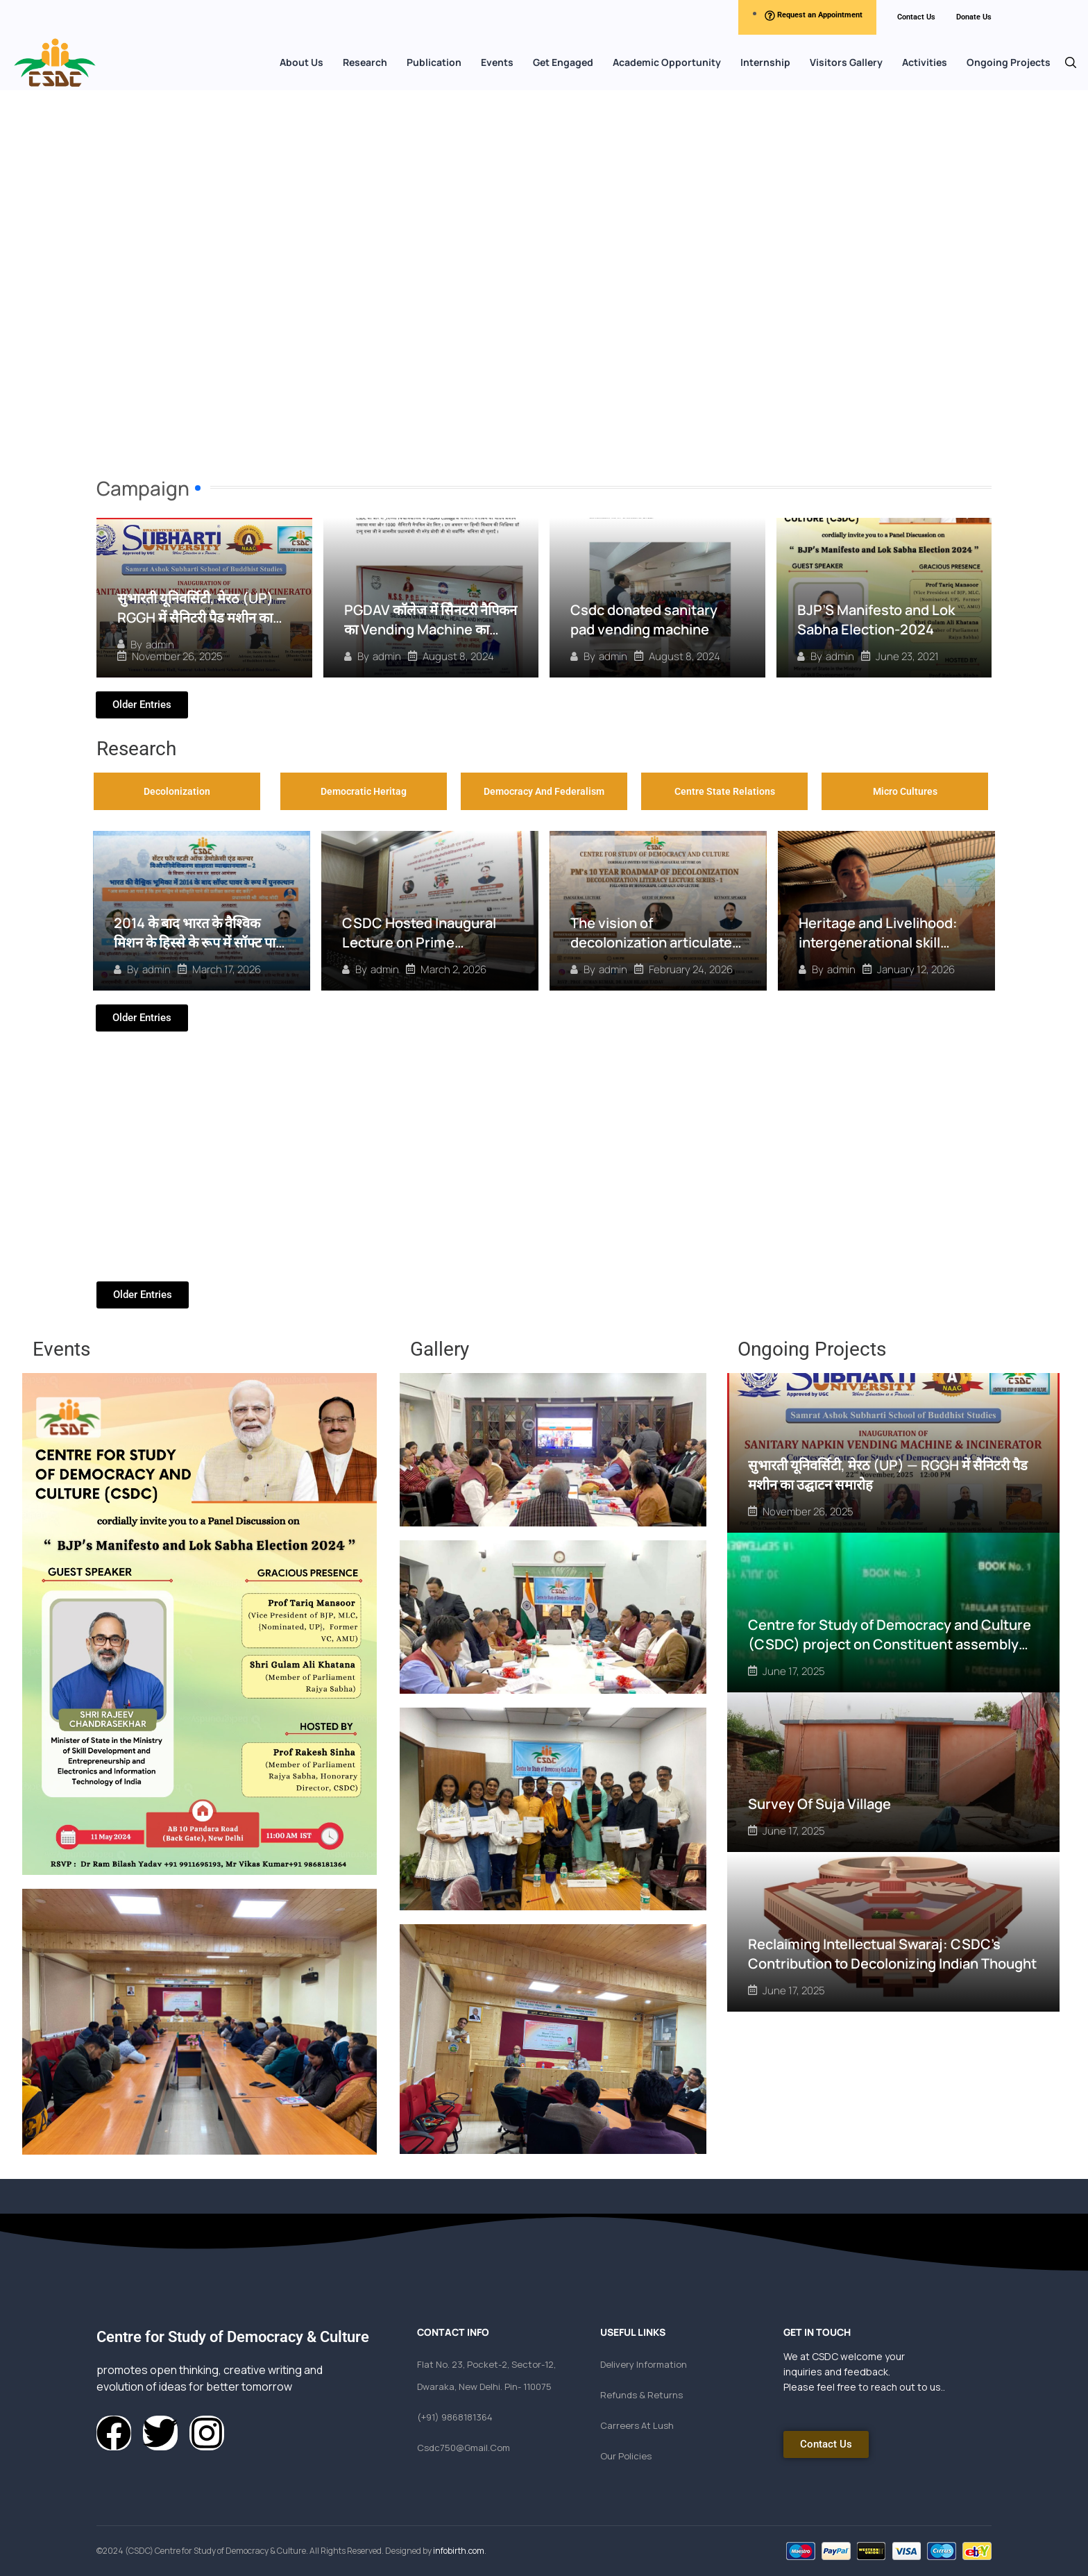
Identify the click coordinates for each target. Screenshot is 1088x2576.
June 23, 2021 (907, 656)
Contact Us (916, 17)
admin (160, 644)
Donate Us (974, 17)
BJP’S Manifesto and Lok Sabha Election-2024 (876, 619)
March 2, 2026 (453, 969)
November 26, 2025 (177, 656)
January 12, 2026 (916, 969)
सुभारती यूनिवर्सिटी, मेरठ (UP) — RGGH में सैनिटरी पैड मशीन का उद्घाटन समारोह (202, 617)
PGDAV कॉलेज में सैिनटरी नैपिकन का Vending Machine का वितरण (430, 629)
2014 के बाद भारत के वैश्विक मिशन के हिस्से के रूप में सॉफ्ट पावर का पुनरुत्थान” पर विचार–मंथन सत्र (201, 942)
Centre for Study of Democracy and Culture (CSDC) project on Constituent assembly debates (889, 1643)
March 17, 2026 (226, 969)
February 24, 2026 (691, 969)
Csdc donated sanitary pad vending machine (643, 619)
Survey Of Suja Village (819, 1803)
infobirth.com (458, 2551)
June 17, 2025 (794, 1670)
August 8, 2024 (458, 656)
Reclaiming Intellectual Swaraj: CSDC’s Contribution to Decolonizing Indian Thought (892, 1953)
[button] (1071, 62)
